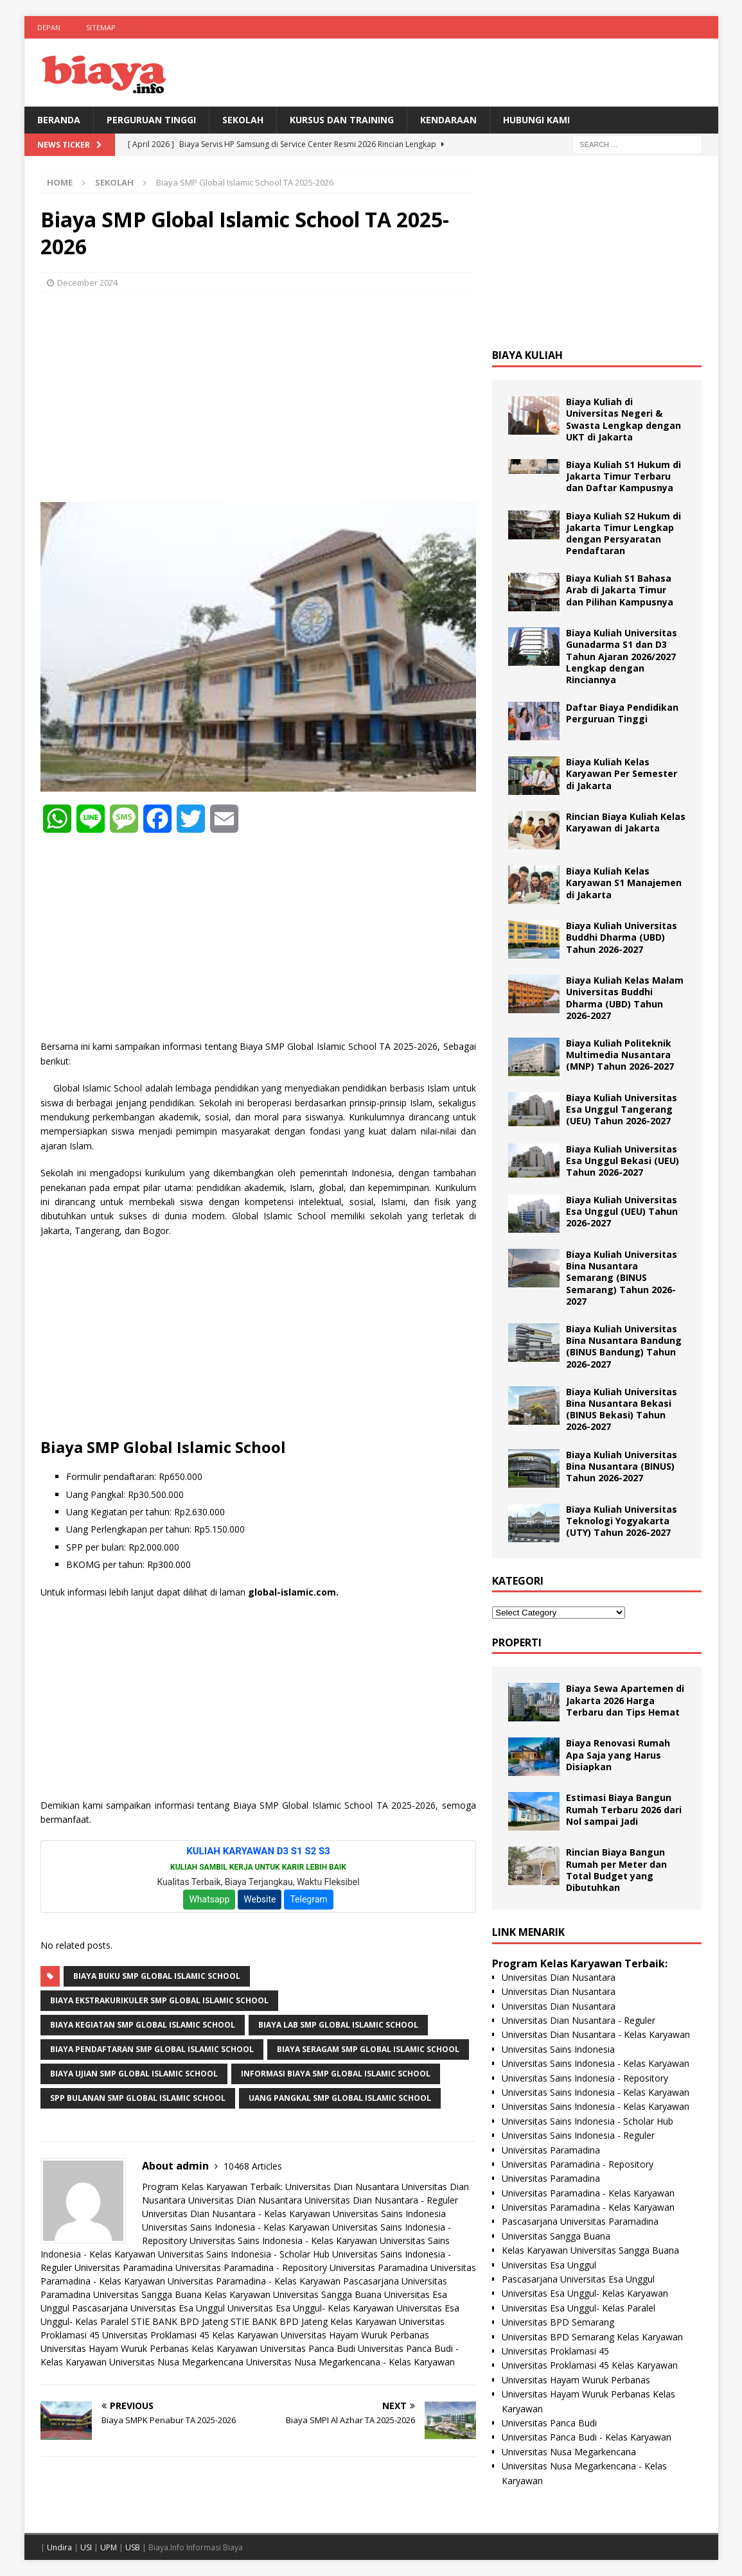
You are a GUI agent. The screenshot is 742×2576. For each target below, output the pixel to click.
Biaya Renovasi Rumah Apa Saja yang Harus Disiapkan (618, 1754)
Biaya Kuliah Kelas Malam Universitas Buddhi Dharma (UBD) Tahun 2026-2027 (625, 998)
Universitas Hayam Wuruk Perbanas (355, 2335)
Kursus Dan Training (342, 120)
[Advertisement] (258, 396)
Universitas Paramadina (124, 2267)
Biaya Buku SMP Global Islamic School (156, 1976)
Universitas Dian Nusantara (342, 2186)
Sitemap (101, 27)
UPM (108, 2547)
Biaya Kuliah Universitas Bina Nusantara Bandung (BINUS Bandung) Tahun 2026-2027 (624, 1346)
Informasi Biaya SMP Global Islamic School (335, 2073)
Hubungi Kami (536, 120)
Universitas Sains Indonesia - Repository (585, 2078)
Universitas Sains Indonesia (389, 2213)
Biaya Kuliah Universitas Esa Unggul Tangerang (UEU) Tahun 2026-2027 (621, 1109)
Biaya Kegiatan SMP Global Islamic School (142, 2024)
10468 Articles (253, 2166)
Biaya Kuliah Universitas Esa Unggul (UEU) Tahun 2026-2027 (622, 1211)
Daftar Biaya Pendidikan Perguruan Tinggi (622, 713)
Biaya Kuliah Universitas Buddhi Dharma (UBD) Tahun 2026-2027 (621, 937)
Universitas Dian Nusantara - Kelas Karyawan (236, 2213)
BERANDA (58, 120)
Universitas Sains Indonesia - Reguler (578, 2135)
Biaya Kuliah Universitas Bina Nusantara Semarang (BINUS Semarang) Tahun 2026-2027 (621, 1277)
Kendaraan (448, 120)
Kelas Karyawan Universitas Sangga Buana (293, 2294)
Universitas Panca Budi (307, 2348)
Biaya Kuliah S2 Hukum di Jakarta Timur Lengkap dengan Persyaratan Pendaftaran (623, 533)
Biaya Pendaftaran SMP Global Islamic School (152, 2049)
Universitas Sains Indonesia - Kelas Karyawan (236, 2227)
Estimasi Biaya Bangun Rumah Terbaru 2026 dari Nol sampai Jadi (624, 1809)
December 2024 (87, 282)
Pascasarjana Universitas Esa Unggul (148, 2308)
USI (86, 2547)
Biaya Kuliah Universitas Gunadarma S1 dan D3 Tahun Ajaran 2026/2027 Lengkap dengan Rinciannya (621, 656)
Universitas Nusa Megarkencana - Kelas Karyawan (350, 2362)
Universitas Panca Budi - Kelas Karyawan (586, 2437)
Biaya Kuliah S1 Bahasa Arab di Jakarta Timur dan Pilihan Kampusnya (619, 589)
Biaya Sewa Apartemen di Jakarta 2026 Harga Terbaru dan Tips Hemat (625, 1700)
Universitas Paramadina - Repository (251, 2267)
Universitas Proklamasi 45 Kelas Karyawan (190, 2335)
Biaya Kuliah (527, 355)
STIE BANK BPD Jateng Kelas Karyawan (313, 2321)
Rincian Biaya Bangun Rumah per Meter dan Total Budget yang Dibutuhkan (616, 1869)
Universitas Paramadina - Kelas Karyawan (254, 2281)
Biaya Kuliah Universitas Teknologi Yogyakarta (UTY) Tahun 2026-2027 (621, 1520)
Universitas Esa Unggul (549, 2265)
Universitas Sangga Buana (147, 2294)
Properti (517, 1642)
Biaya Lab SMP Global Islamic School (338, 2024)
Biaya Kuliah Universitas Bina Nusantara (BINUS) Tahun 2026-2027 (621, 1466)
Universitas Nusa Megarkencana (176, 2362)
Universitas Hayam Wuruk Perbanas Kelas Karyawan (149, 2348)
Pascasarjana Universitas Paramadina (580, 2221)
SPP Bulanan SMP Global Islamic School (137, 2098)
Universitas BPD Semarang (558, 2322)
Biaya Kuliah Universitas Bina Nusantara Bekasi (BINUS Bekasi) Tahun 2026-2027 (621, 1409)
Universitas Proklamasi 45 (555, 2351)
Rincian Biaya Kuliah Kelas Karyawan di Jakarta (625, 822)
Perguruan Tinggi (151, 120)
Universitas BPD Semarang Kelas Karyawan (592, 2337)
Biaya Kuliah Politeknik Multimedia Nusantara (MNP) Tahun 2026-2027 (620, 1054)
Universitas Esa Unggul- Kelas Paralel (578, 2308)
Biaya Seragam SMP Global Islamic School (368, 2049)
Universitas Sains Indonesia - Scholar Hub (244, 2254)
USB (132, 2547)
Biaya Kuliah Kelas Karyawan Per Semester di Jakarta (621, 773)
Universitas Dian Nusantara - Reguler (381, 2200)
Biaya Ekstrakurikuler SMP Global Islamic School (159, 2000)
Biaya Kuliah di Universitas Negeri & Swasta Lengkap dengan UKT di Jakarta (623, 419)
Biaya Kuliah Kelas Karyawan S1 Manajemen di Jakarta (624, 882)
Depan (48, 27)
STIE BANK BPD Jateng (179, 2321)
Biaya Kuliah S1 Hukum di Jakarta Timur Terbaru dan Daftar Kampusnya (623, 476)
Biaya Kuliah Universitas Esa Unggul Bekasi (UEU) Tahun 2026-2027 (622, 1160)
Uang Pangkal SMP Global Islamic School (340, 2098)
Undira (59, 2547)
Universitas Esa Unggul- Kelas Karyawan (310, 2308)
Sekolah (242, 120)
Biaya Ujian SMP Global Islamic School (134, 2073)
